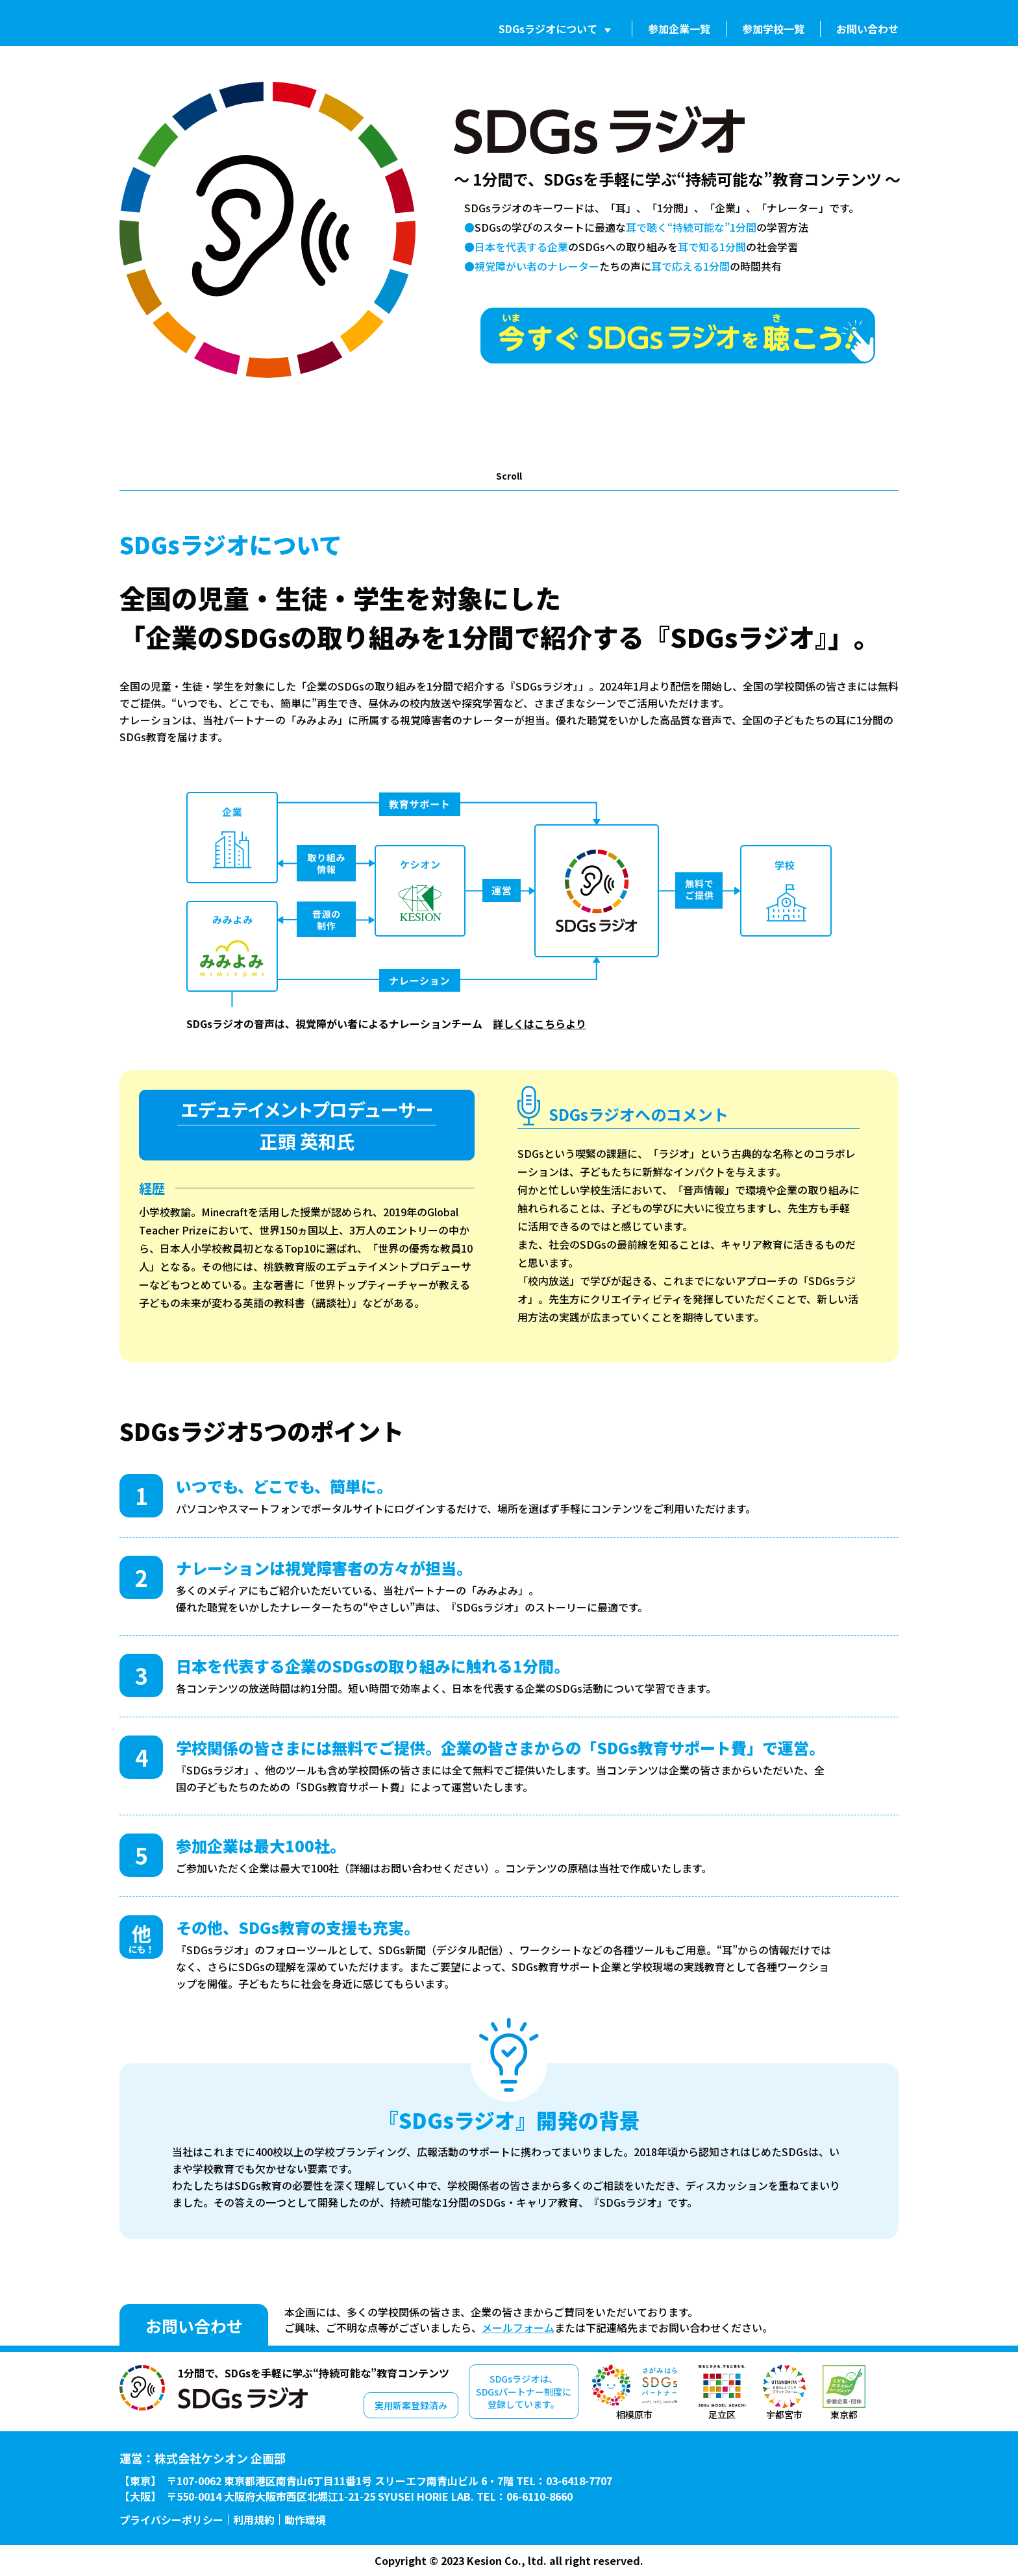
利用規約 (254, 2519)
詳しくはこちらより (539, 1023)
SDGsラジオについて (548, 28)
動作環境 (305, 2519)
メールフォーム (518, 2327)
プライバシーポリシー (171, 2519)
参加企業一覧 (679, 28)
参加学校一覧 (773, 28)
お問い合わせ (867, 28)
